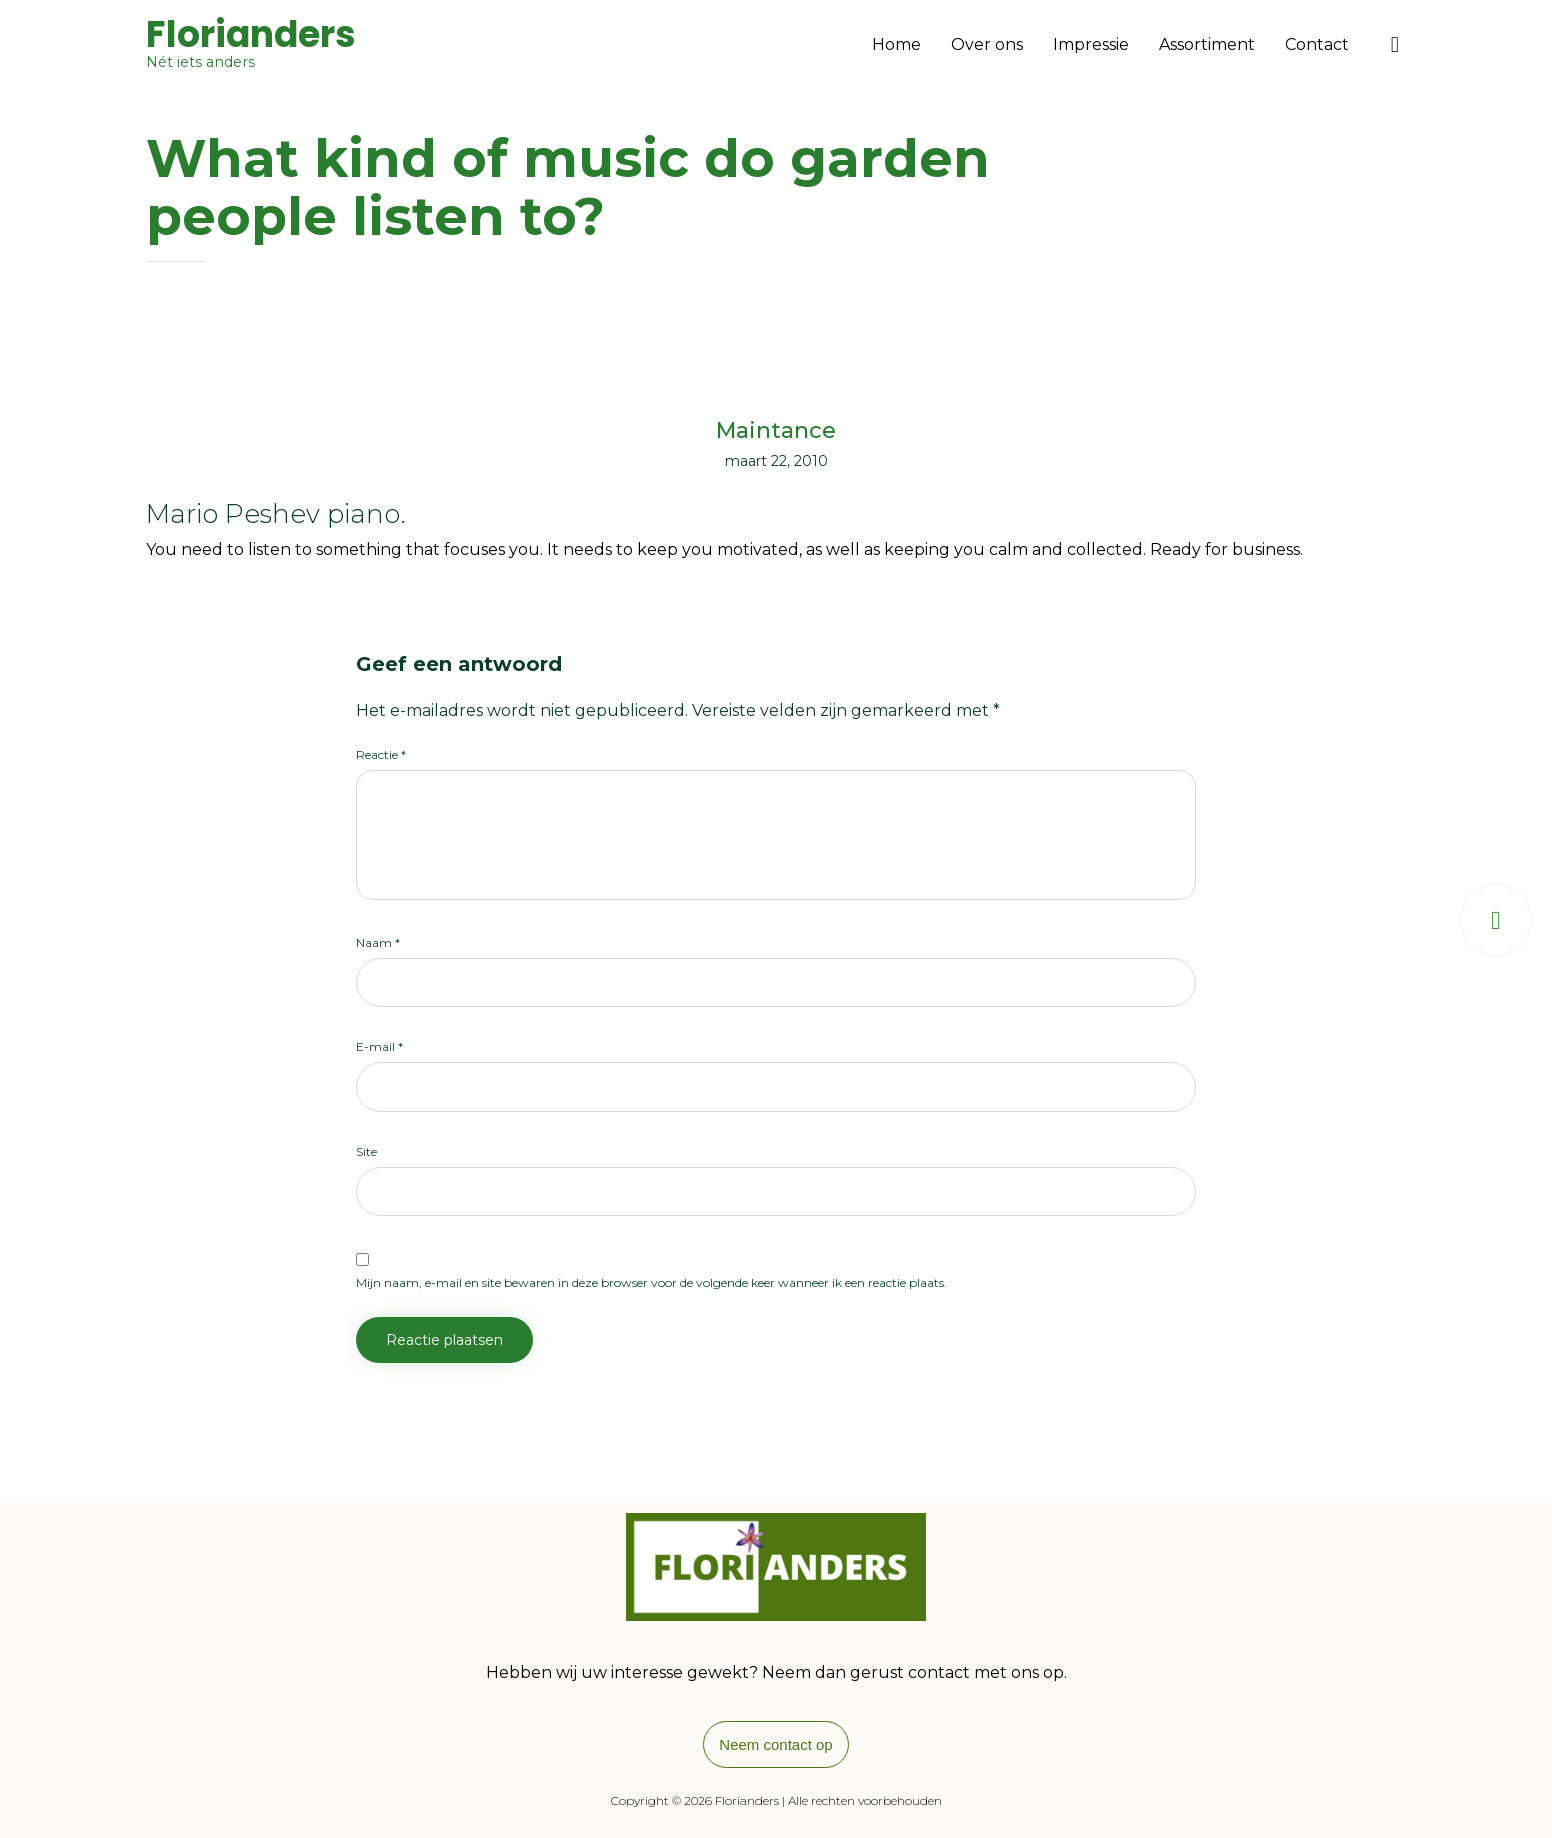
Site (366, 1151)
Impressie (1091, 44)
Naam (378, 942)
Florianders (251, 35)
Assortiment (1207, 44)
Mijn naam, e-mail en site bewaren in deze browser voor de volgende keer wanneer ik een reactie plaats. (651, 1282)
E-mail (379, 1046)
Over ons (987, 44)
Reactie (381, 754)
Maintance (776, 431)
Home (896, 44)
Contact (1317, 44)
